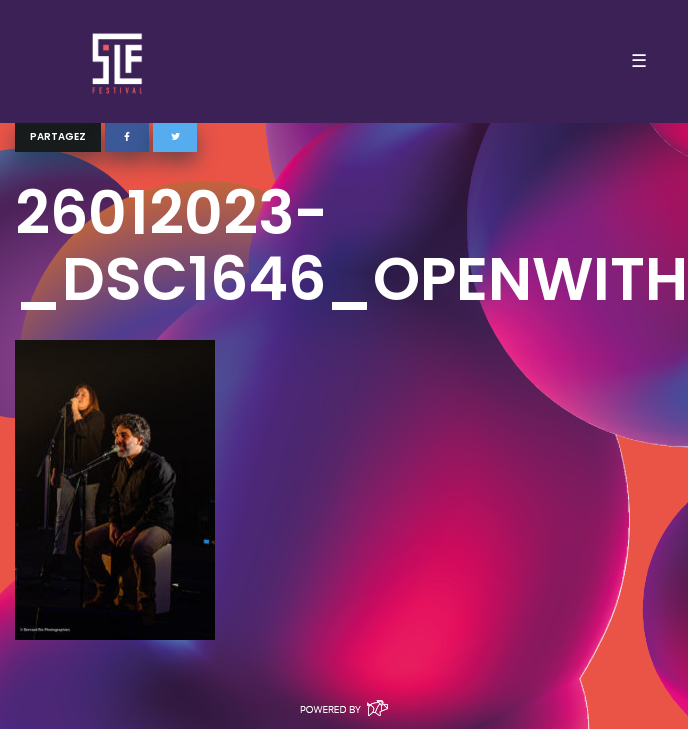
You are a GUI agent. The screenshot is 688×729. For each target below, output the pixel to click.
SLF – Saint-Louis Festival (118, 61)
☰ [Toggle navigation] (639, 61)
